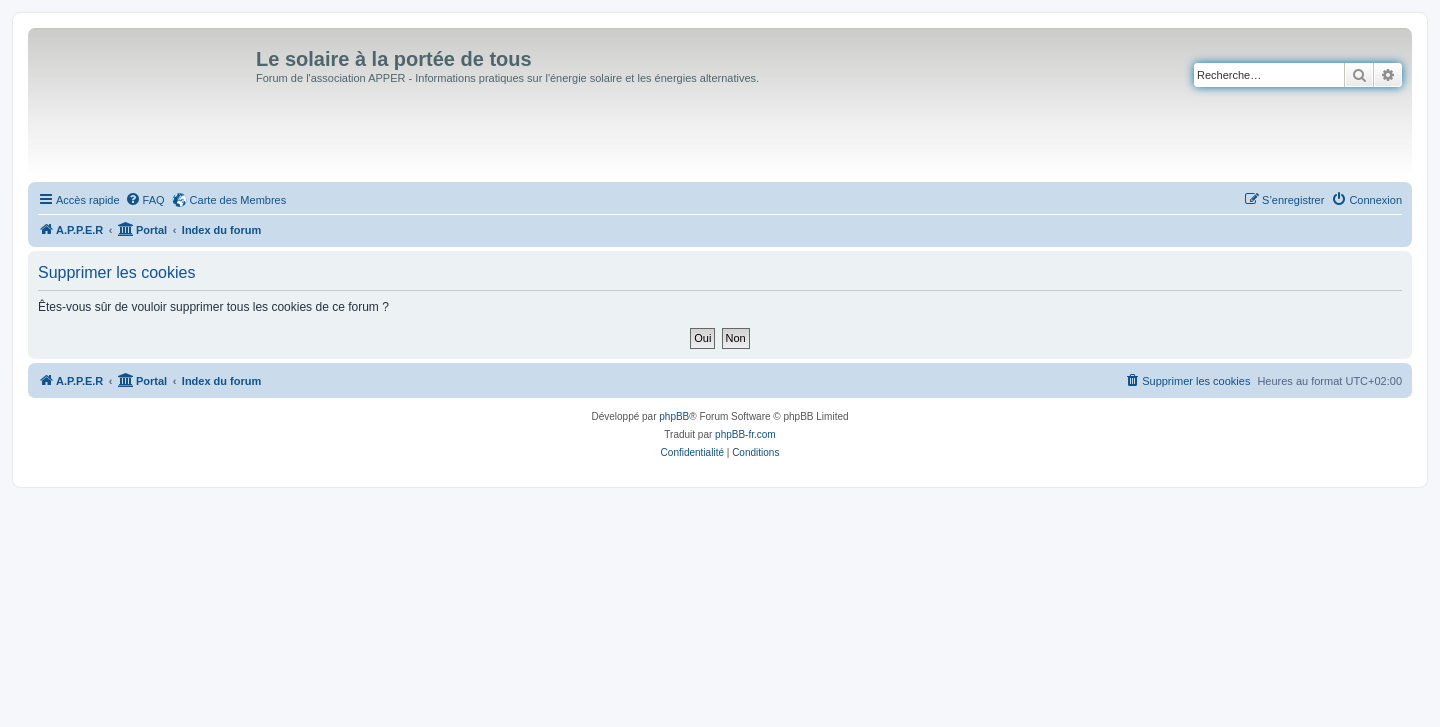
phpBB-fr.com (745, 434)
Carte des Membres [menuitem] (238, 200)
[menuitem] (145, 200)
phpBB (674, 416)
